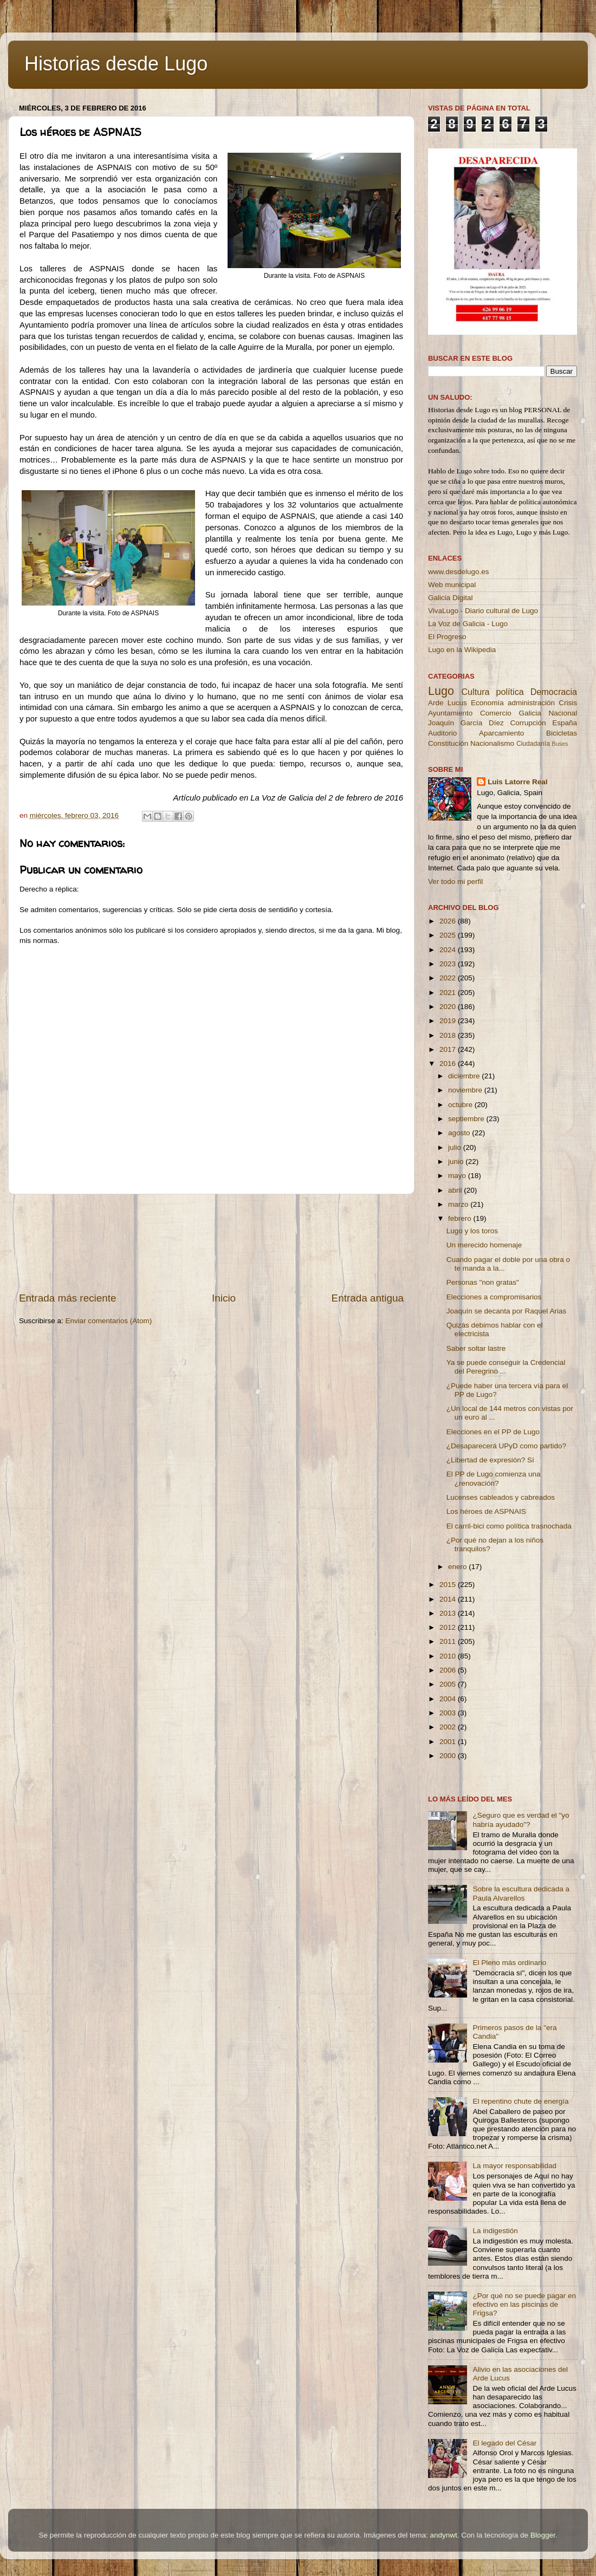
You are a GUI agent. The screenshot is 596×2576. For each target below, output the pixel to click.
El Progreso (447, 637)
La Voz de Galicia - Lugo (468, 624)
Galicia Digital (450, 598)
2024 (448, 950)
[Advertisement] (211, 1243)
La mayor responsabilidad (514, 2166)
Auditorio (442, 733)
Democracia (553, 692)
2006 (448, 1670)
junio (456, 1161)
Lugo (441, 691)
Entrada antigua (368, 1298)
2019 (448, 1021)
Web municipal (452, 585)
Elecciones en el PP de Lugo (493, 1432)
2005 (448, 1684)
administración (531, 703)
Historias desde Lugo (116, 64)
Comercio (495, 713)
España (564, 723)
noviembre (466, 1090)
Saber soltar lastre (476, 1348)
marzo (459, 1204)
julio (455, 1147)
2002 (448, 1727)
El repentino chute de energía (520, 2101)
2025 (448, 935)
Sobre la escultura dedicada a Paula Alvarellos (520, 1893)
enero (458, 1567)
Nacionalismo (492, 743)
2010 (448, 1656)
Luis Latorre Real (517, 782)
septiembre (467, 1119)
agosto (460, 1133)
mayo (458, 1176)
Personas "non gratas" (482, 1282)
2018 (448, 1035)
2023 (448, 964)
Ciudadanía (533, 743)
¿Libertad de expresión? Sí (490, 1460)
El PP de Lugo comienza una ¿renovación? (493, 1478)
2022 (448, 978)
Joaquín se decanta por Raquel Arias (506, 1311)
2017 (448, 1049)
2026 (448, 921)
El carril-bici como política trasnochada (509, 1526)
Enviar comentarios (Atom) (109, 1321)
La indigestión (494, 2231)
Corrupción (528, 723)
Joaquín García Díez (466, 723)
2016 (448, 1063)
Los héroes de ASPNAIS (486, 1511)
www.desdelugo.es (458, 572)
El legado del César (504, 2443)
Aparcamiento (501, 733)
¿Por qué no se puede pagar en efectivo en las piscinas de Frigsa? (524, 2304)
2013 (448, 1613)
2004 (448, 1699)
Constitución (448, 743)
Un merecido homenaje (484, 1245)
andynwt (443, 2535)
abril (456, 1190)
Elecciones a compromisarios (494, 1297)
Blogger (542, 2535)
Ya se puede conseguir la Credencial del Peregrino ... (506, 1366)
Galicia (530, 713)
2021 (448, 992)
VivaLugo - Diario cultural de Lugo (483, 611)
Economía (487, 703)
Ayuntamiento (450, 713)
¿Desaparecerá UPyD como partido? (506, 1446)
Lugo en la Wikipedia (462, 650)
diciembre (465, 1076)
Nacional (562, 713)
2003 (448, 1713)
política (509, 692)
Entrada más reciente (67, 1298)
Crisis (568, 703)
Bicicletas (561, 733)
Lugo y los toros (472, 1231)
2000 (448, 1756)
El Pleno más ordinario (509, 1963)
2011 (448, 1641)
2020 (448, 1007)
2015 (448, 1584)
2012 (448, 1627)
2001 (448, 1742)
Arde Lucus (447, 703)
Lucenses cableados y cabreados (500, 1497)
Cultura (475, 692)
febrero (461, 1218)
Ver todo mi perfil (455, 881)
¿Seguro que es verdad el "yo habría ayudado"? (520, 1819)
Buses (560, 743)
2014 (448, 1599)
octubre (461, 1105)
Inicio (224, 1298)
